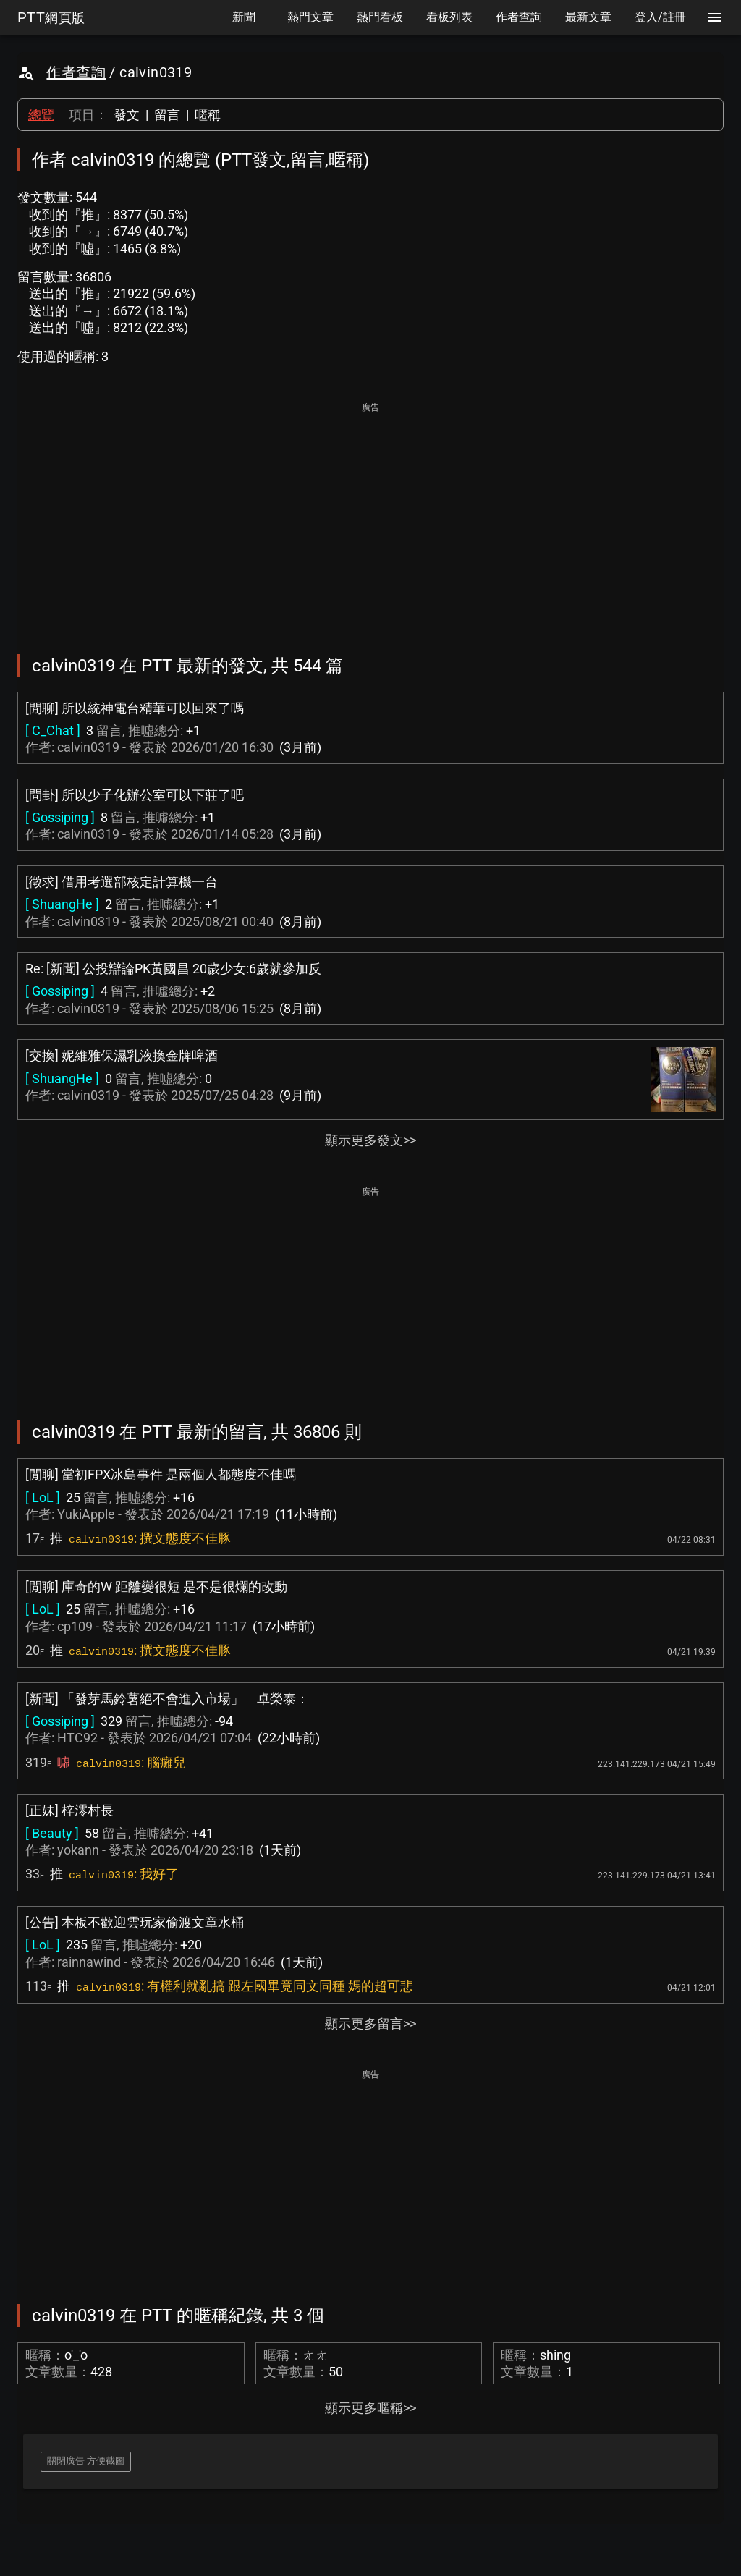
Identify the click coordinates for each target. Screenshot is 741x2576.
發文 (127, 114)
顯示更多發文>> (370, 1140)
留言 (167, 114)
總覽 (41, 114)
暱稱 (208, 114)
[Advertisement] (370, 518)
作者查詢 (76, 72)
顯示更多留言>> (370, 2023)
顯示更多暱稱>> (370, 2407)
